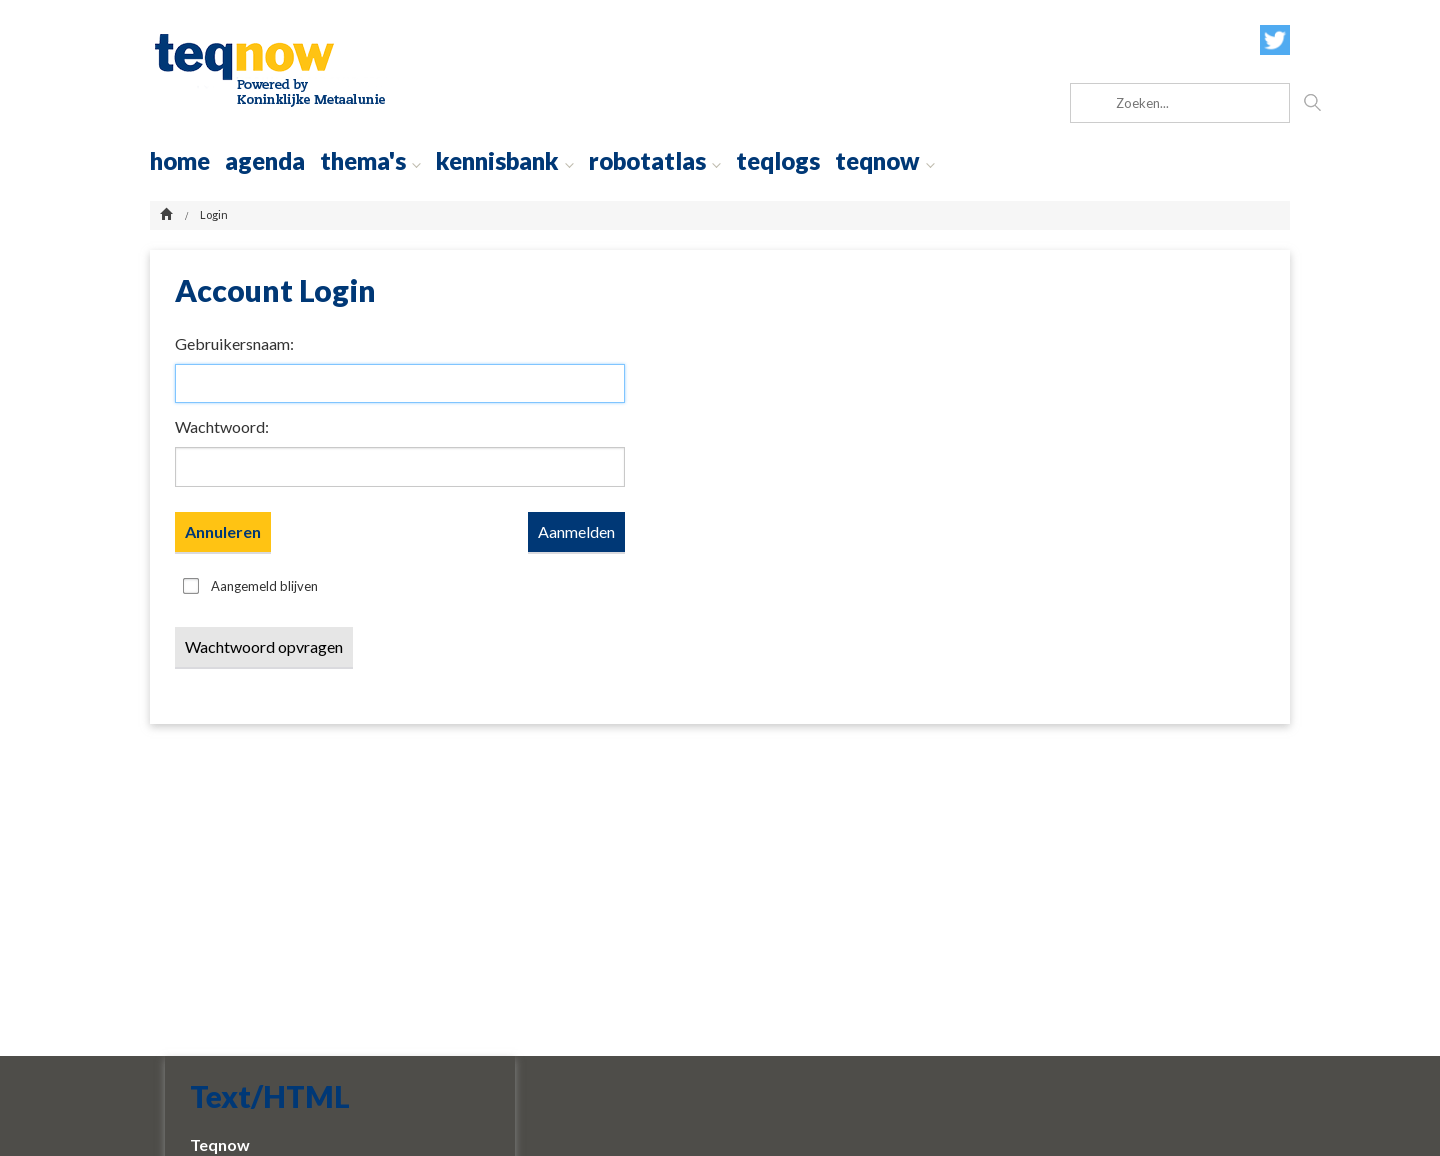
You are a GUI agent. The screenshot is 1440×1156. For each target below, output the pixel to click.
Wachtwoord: (222, 426)
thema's (370, 160)
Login (214, 214)
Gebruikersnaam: (234, 343)
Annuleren (223, 531)
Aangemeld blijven (264, 586)
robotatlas (655, 160)
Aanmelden (576, 531)
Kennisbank (505, 160)
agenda (265, 160)
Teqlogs (778, 160)
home (180, 160)
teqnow (885, 160)
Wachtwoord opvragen (264, 646)
